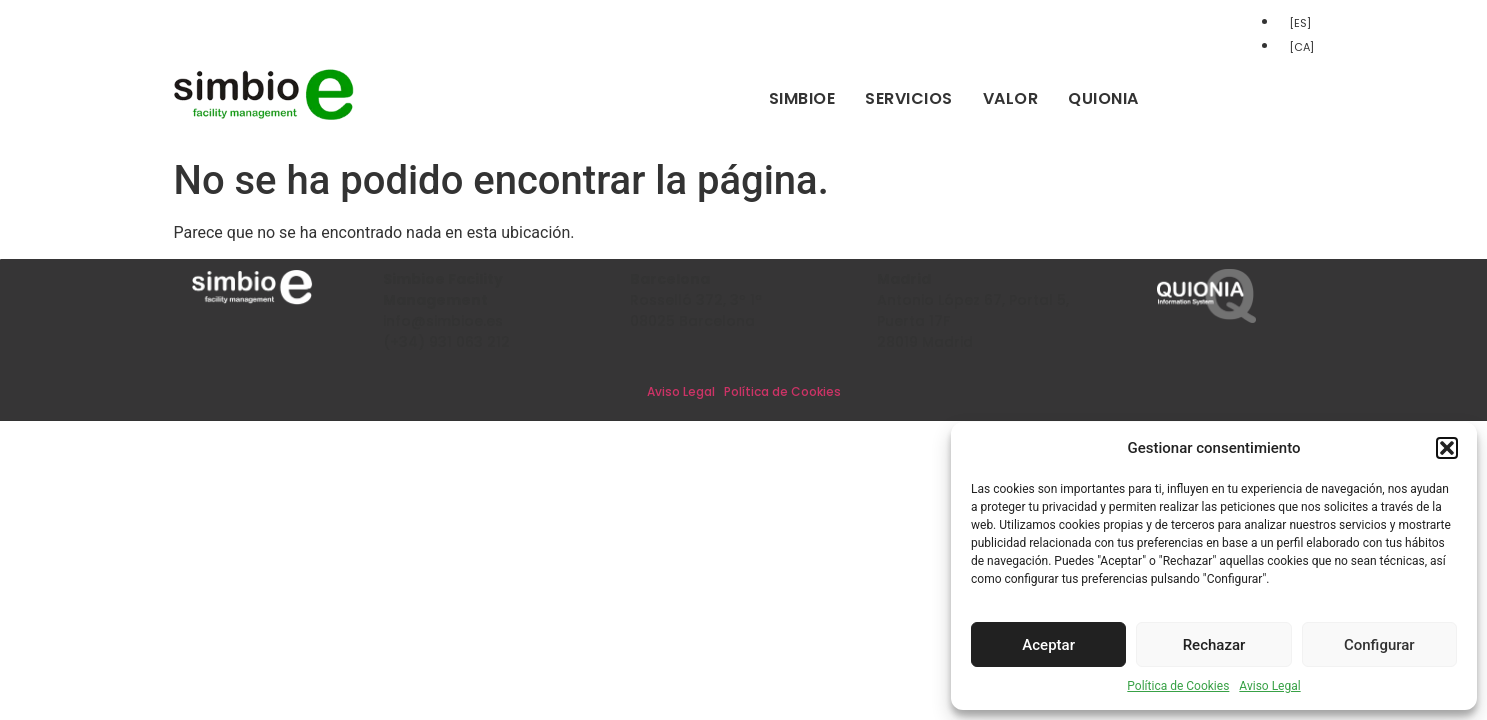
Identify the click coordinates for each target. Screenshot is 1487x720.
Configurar (1379, 645)
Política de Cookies (1178, 686)
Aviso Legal (1269, 686)
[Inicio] (264, 116)
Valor (1011, 98)
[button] (1447, 448)
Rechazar (1214, 645)
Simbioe (802, 98)
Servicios (909, 98)
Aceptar (1048, 645)
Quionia (1103, 98)
